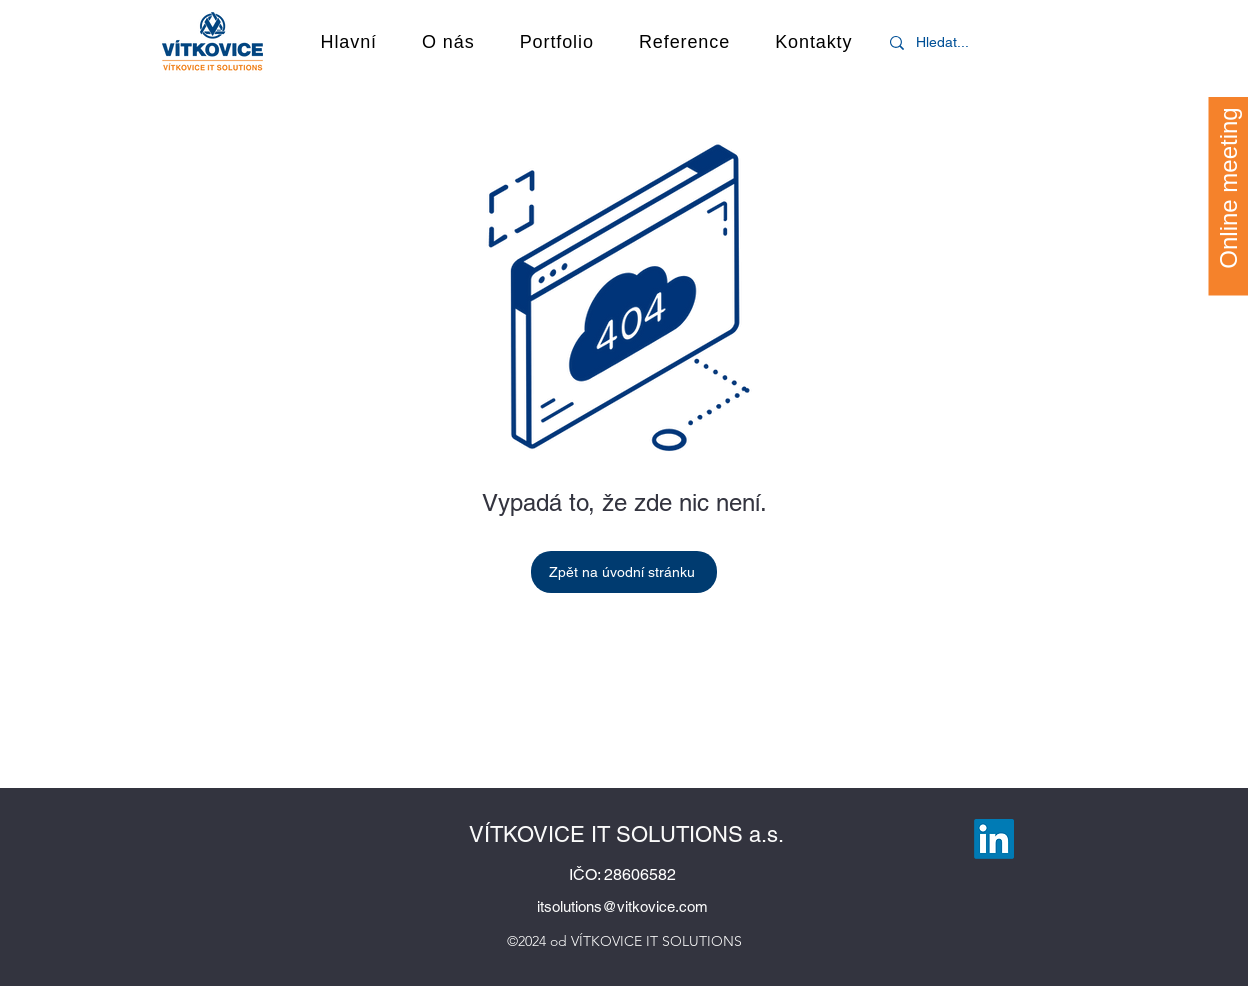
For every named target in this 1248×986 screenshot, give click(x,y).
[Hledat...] (949, 42)
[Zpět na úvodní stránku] (624, 572)
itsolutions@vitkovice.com (622, 906)
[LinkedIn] (994, 839)
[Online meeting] (1228, 187)
